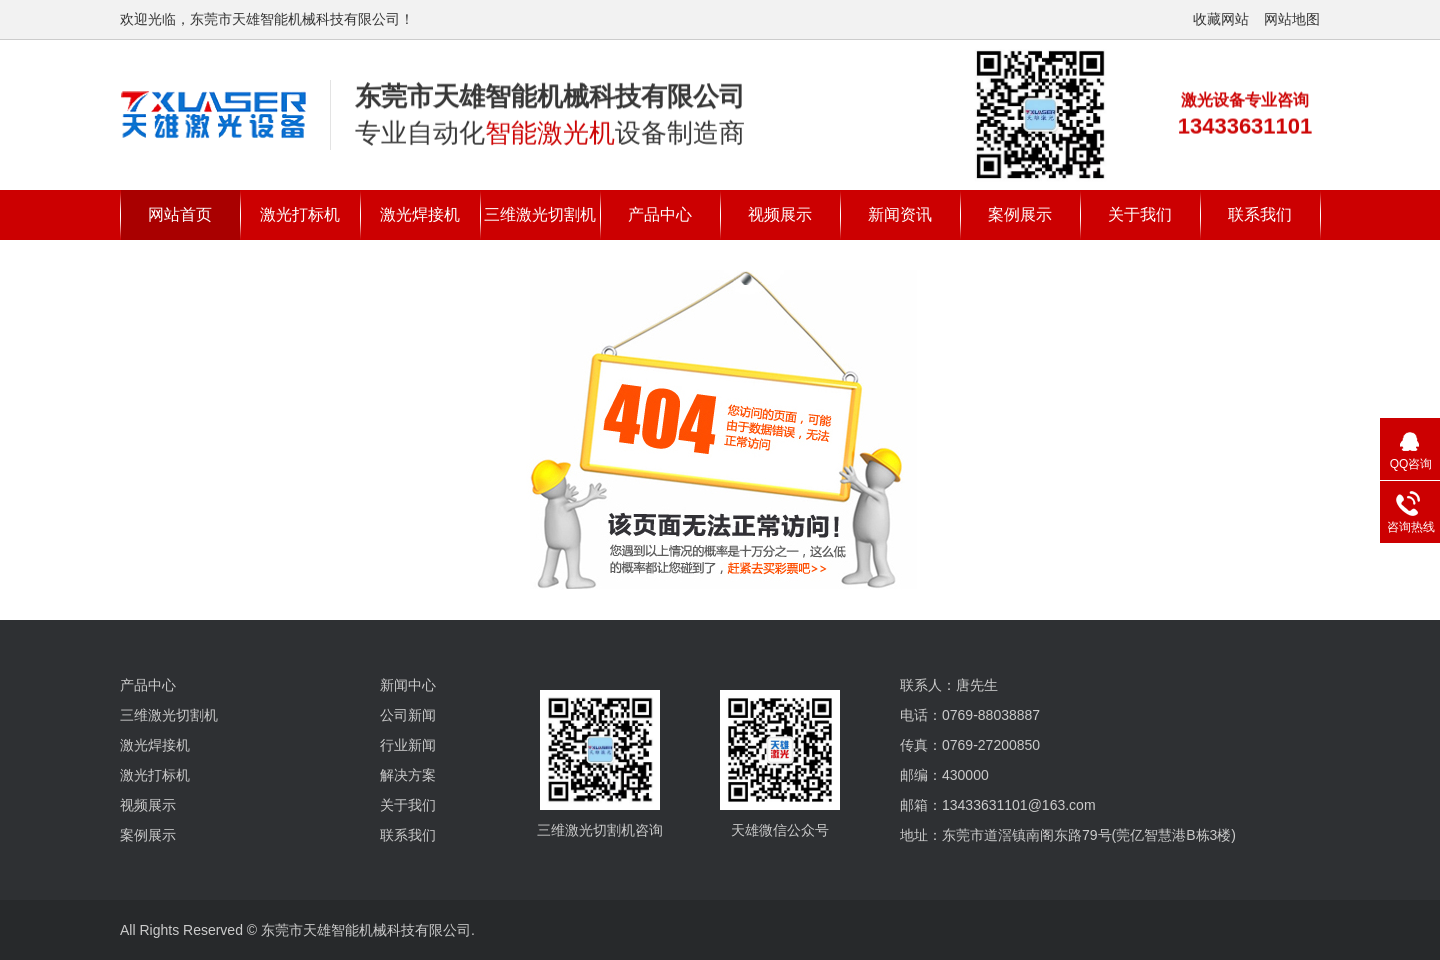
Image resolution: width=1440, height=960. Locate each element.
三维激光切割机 (540, 214)
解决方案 (408, 775)
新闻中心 (408, 685)
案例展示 (1020, 214)
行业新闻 (408, 745)
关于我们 (1140, 214)
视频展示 (780, 214)
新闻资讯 (900, 214)
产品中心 (660, 214)
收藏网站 (1221, 19)
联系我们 (1260, 214)
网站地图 (1292, 19)
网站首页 (180, 214)
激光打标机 (300, 214)
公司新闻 (408, 715)
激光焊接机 (420, 214)
